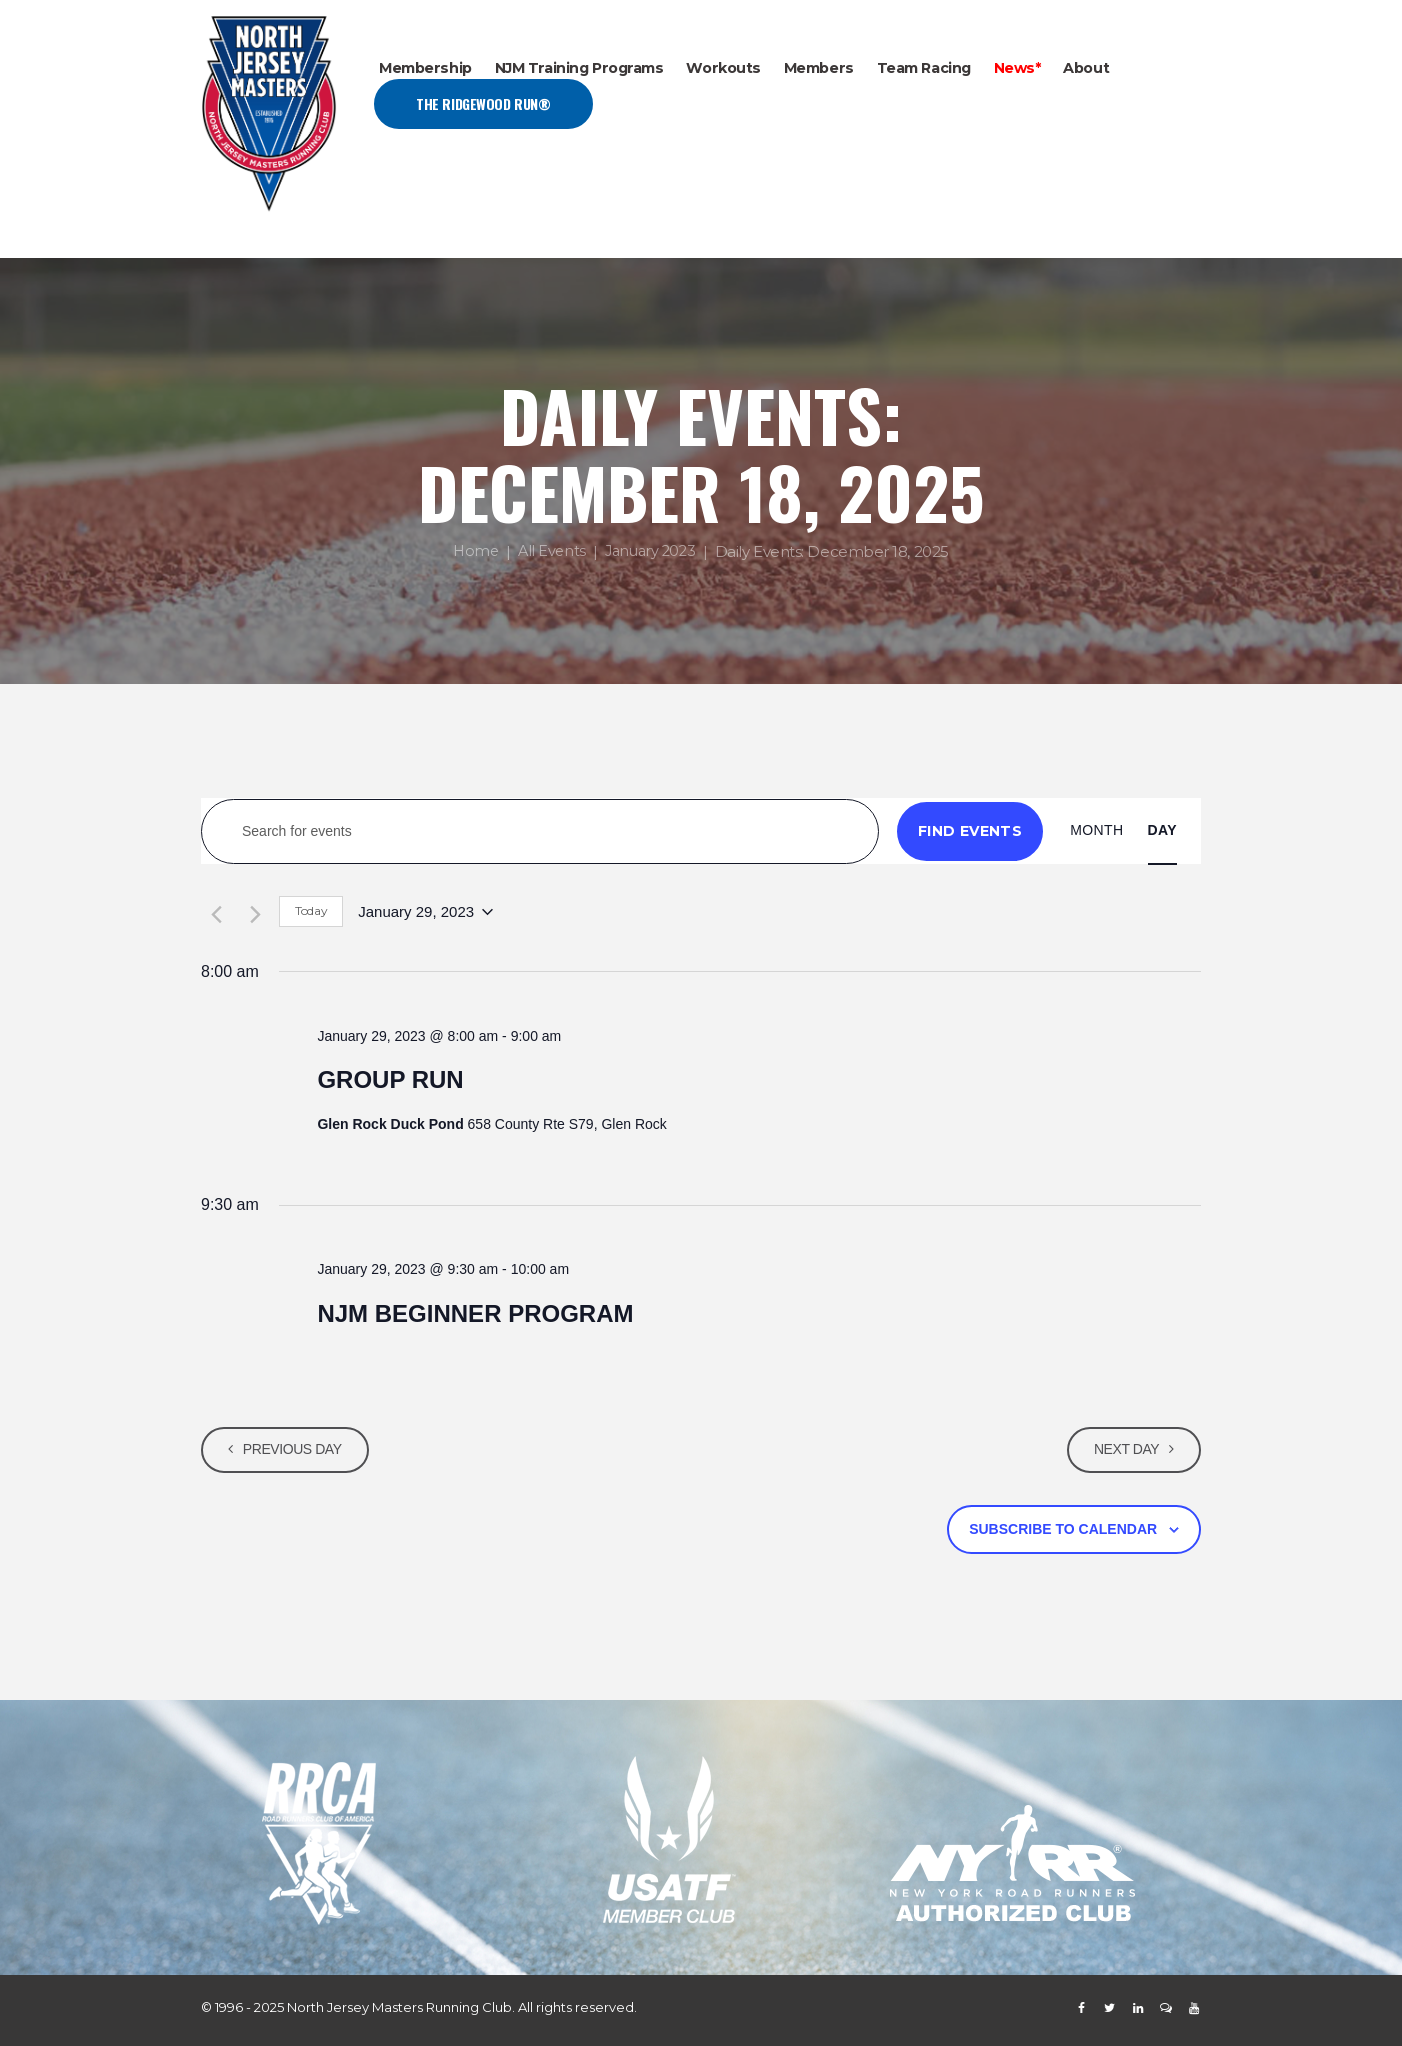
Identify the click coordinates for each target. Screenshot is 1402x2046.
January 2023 (652, 552)
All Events (550, 552)
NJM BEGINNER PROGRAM (475, 1313)
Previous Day (295, 1449)
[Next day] (252, 912)
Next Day (1123, 1449)
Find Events (970, 831)
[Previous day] (213, 912)
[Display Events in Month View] (1096, 831)
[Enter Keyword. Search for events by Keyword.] (540, 831)
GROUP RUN (390, 1079)
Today (311, 910)
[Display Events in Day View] (1162, 831)
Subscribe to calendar (1063, 1529)
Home (471, 552)
